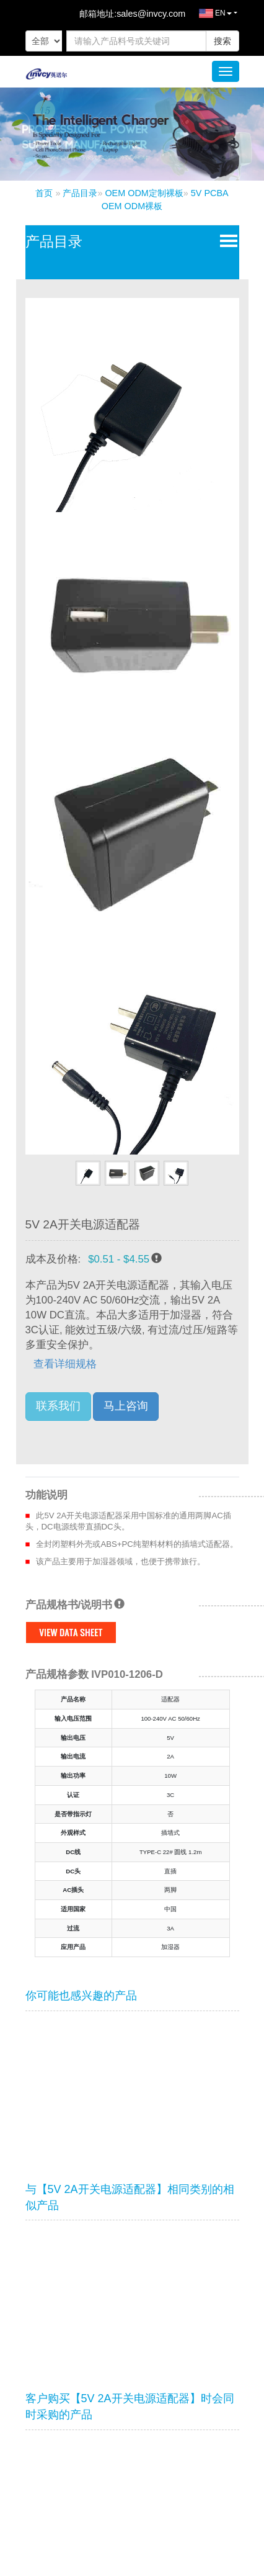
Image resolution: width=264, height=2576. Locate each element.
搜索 (222, 41)
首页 (44, 193)
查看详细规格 (65, 1364)
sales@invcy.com (151, 14)
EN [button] (208, 16)
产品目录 (80, 193)
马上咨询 (125, 1406)
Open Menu (226, 239)
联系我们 (58, 1406)
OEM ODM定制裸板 (144, 193)
